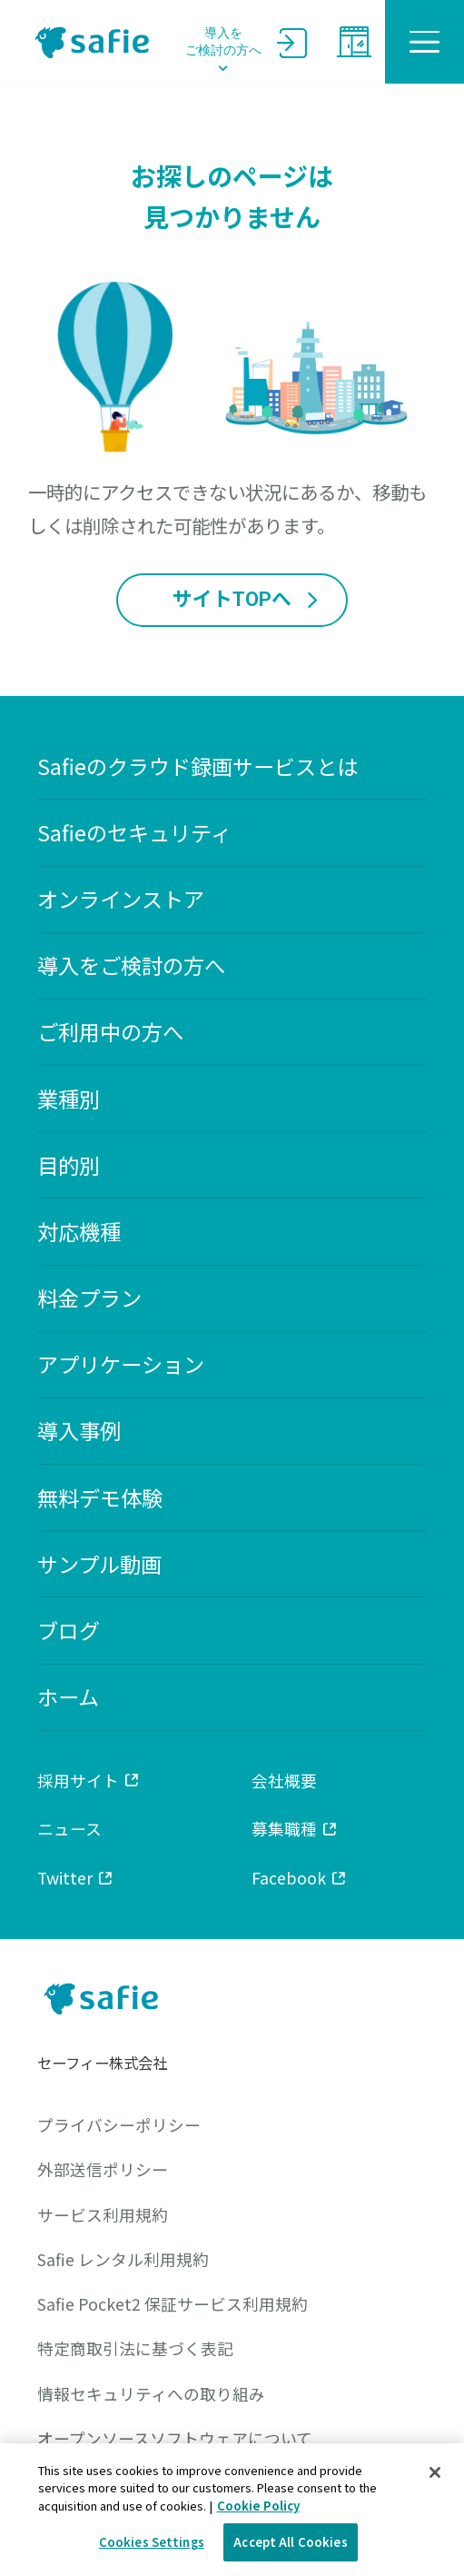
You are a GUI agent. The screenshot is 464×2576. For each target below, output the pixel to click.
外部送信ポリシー (102, 2169)
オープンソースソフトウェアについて (174, 2438)
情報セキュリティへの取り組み (151, 2393)
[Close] (435, 2472)
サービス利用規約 (102, 2214)
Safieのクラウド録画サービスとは (197, 766)
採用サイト (89, 1780)
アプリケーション (120, 1364)
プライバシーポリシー (119, 2125)
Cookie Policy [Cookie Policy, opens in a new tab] (258, 2505)
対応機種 (79, 1231)
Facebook (300, 1877)
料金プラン (89, 1298)
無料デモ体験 (100, 1497)
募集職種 (295, 1828)
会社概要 (284, 1780)
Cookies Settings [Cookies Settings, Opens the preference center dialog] (151, 2542)
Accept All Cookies (290, 2542)
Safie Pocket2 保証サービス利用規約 (172, 2304)
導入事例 (79, 1430)
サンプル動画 (99, 1564)
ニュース (69, 1828)
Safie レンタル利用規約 (123, 2259)
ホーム (68, 1696)
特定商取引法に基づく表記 (135, 2348)
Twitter (75, 1877)
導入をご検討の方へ (223, 41)
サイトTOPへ (247, 600)
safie (93, 42)
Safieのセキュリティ (134, 832)
